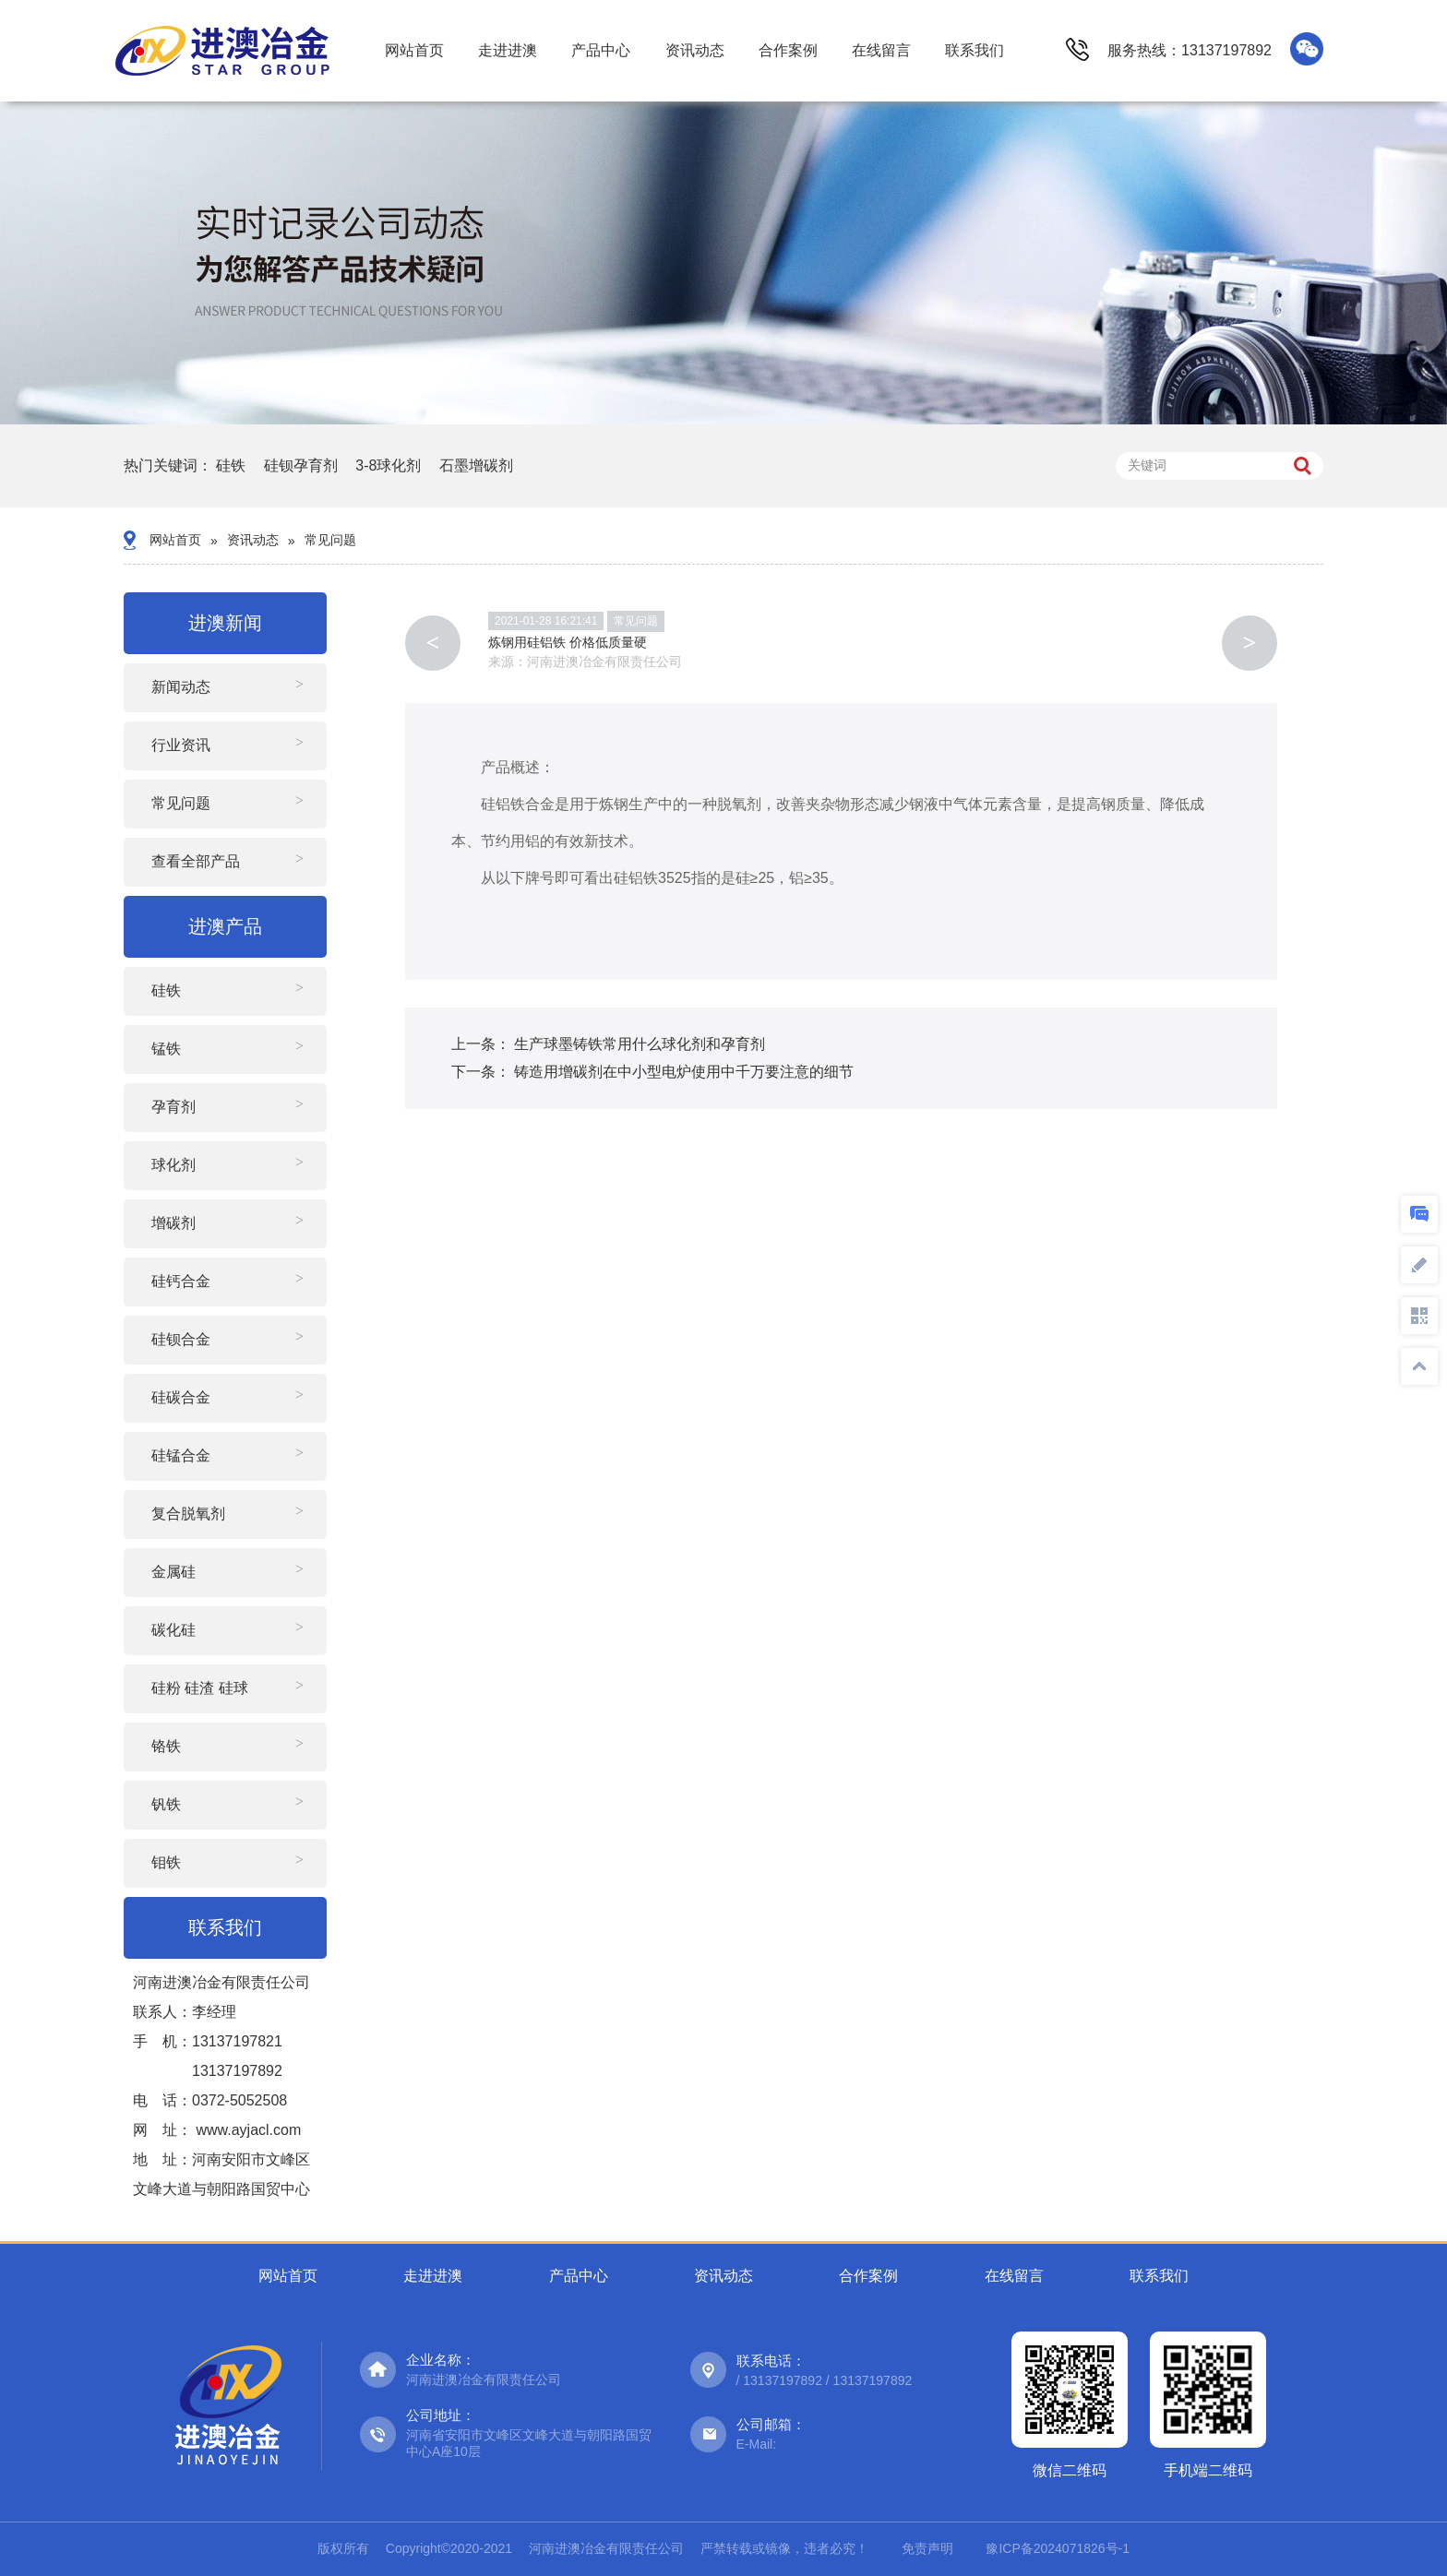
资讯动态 (694, 50)
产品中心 (600, 50)
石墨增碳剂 (476, 465)
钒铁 (166, 1804)
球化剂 (173, 1165)
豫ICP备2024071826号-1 (1058, 2548)
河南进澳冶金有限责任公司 (604, 661)
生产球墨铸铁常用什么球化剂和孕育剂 (639, 1044)
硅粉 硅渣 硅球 (199, 1688)
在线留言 (881, 50)
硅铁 (230, 465)
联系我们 (974, 50)
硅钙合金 (180, 1281)
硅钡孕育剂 (301, 465)
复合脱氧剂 (188, 1513)
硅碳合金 (180, 1397)
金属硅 (173, 1572)
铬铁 (166, 1746)
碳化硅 (173, 1630)
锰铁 (166, 1048)
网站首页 (414, 50)
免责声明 (927, 2548)
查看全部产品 (195, 861)
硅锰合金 (180, 1455)
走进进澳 (507, 50)
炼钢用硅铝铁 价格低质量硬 (567, 642)
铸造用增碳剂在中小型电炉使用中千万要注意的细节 (684, 1071)
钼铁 (166, 1862)
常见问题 (330, 539)
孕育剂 (173, 1107)
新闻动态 (180, 687)
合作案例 (788, 50)
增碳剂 (173, 1223)
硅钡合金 (180, 1339)
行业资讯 (180, 745)
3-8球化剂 (388, 465)
